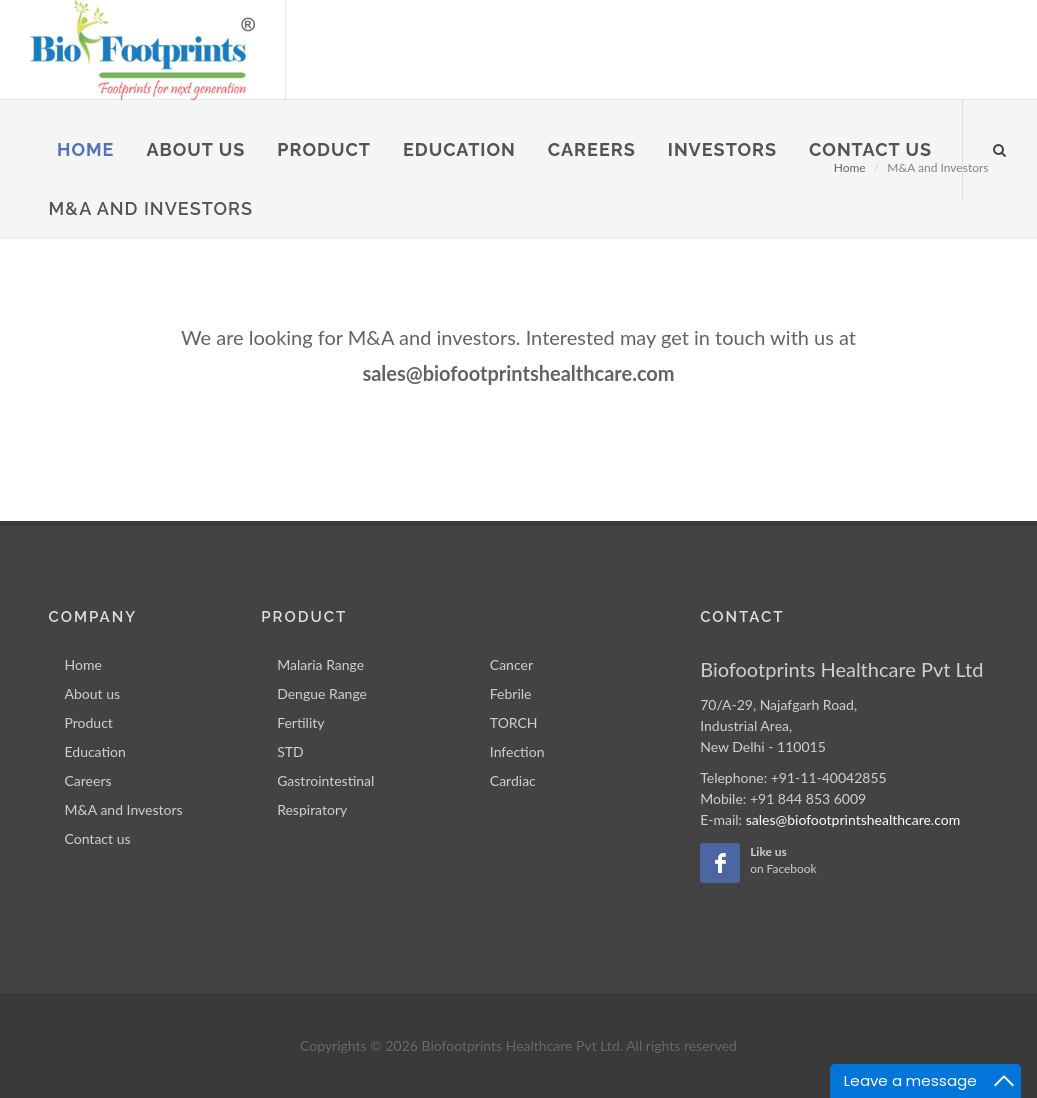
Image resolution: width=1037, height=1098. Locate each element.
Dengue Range (322, 693)
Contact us (98, 838)
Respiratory (312, 809)
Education (95, 751)
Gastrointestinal (325, 780)
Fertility (300, 722)
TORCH (514, 722)
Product (89, 722)
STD (290, 751)
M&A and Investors (124, 809)
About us (93, 693)
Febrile (511, 693)
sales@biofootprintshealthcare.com (853, 819)
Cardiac (513, 780)
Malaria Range (320, 664)
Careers (88, 780)
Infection (517, 751)
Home (83, 664)
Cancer (511, 664)
